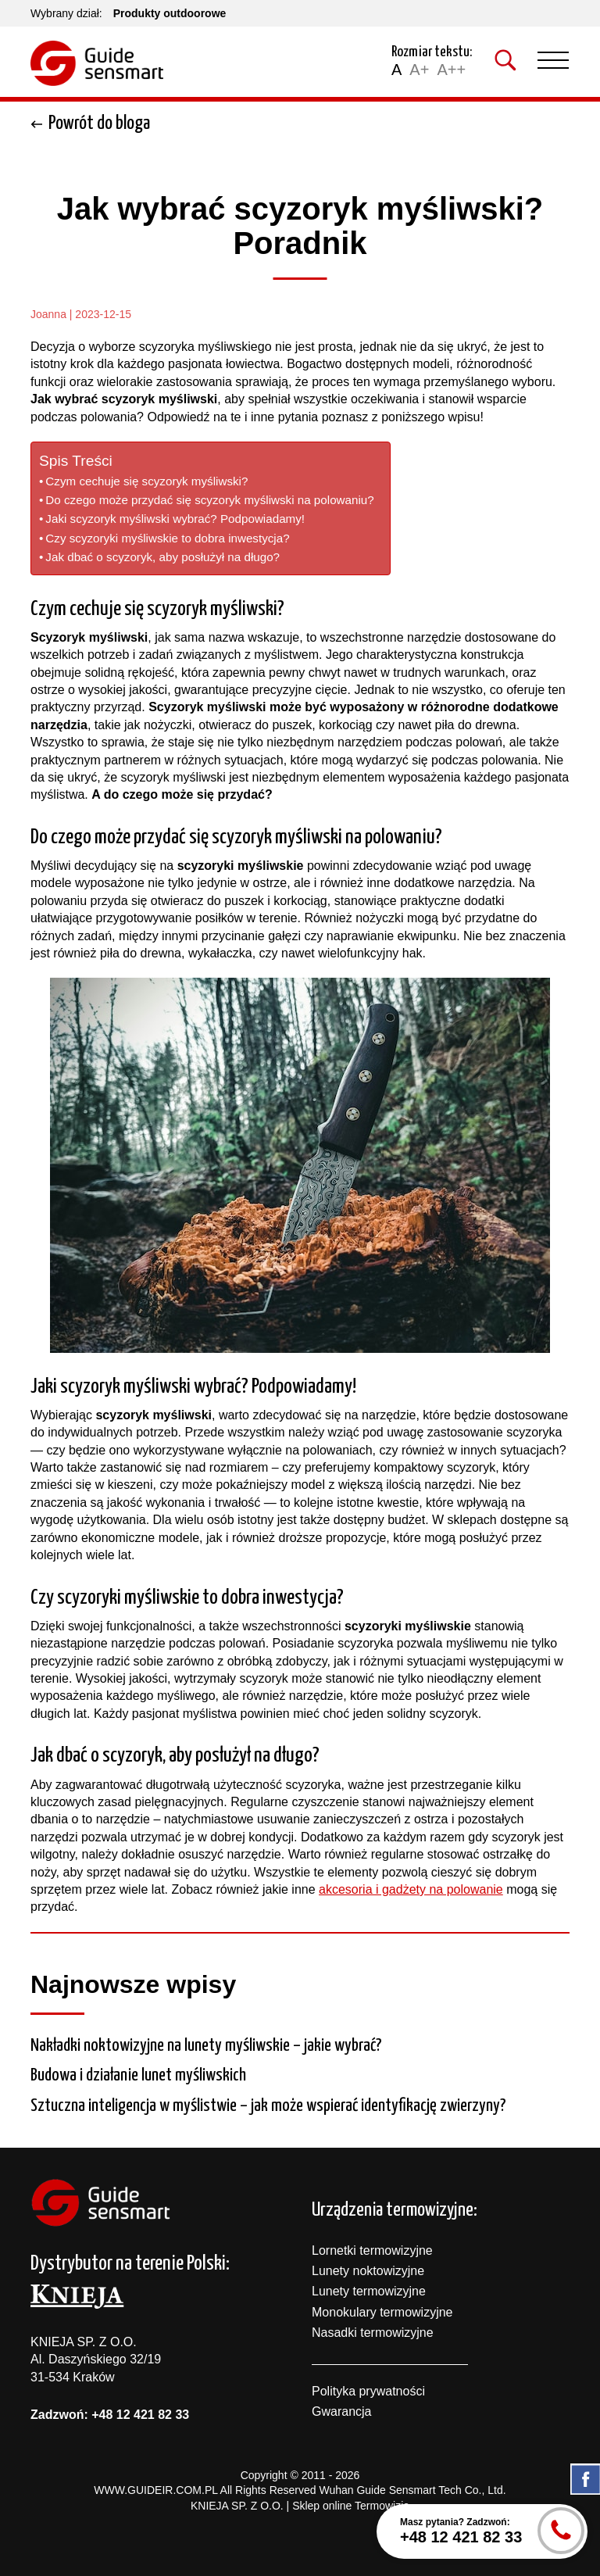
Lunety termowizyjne (369, 2291)
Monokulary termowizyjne (382, 2312)
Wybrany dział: (66, 13)
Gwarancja (341, 2411)
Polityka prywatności (368, 2391)
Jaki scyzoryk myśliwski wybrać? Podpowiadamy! (175, 518)
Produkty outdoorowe (170, 13)
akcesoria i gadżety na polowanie (411, 1889)
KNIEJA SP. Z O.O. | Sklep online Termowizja (300, 2505)
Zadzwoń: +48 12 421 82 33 (109, 2414)
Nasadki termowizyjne (373, 2332)
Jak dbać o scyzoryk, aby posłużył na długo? (162, 557)
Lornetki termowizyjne (372, 2250)
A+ (419, 69)
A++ (451, 69)
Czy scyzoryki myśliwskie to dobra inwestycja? (167, 538)
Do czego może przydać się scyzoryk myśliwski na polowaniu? (209, 499)
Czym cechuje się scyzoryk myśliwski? (146, 481)
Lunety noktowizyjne (368, 2270)
